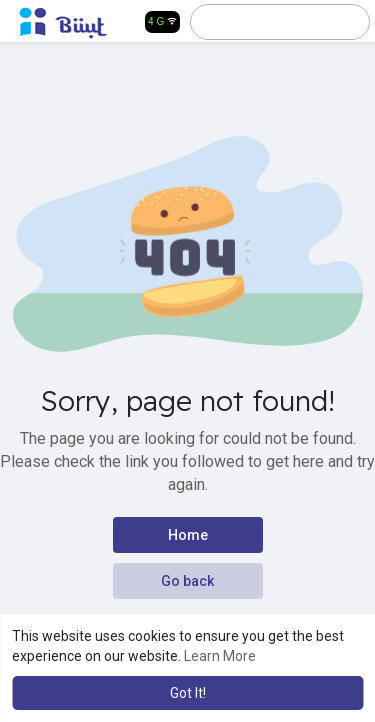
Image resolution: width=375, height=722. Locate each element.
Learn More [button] (220, 656)
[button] (270, 22)
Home (188, 535)
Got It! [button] (188, 693)
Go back (187, 581)
